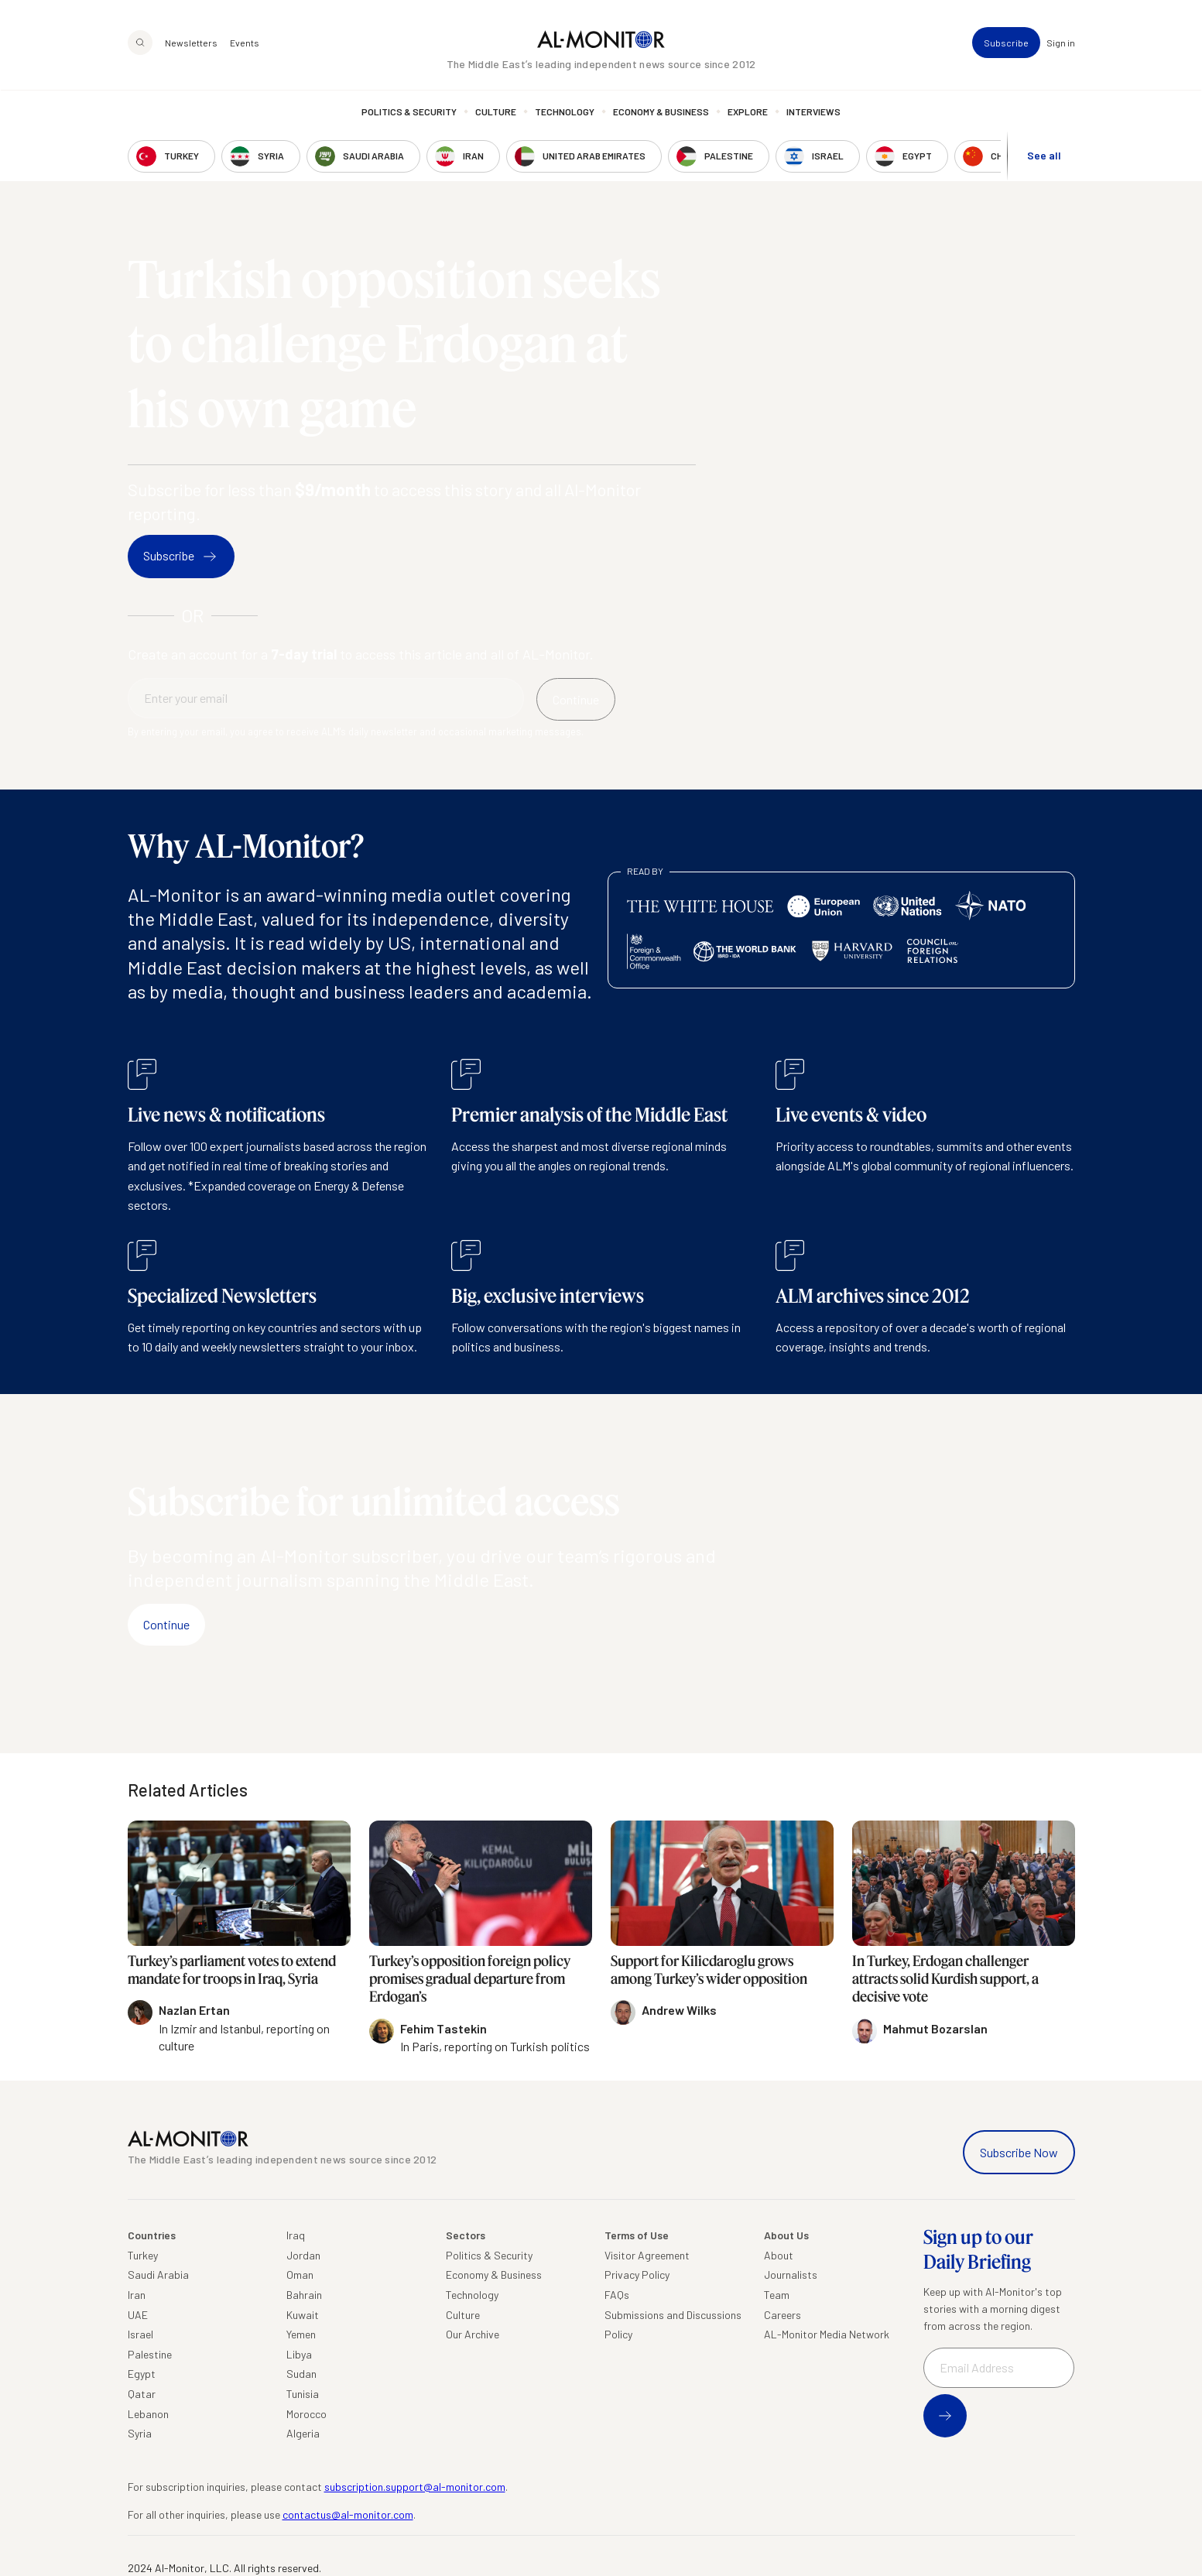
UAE (138, 2314)
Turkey (143, 2255)
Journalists (790, 2274)
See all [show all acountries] (1044, 156)
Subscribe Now (1019, 2152)
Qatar (142, 2393)
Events (244, 43)
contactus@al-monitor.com (348, 2514)
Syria (140, 2433)
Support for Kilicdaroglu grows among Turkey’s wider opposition (709, 1969)
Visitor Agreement (647, 2255)
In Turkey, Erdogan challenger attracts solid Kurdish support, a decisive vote (945, 1979)
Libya (299, 2354)
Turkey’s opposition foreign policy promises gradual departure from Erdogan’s (469, 1979)
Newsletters (191, 43)
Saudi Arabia (158, 2274)
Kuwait (302, 2314)
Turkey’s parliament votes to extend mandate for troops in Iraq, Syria (232, 1969)
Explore (748, 112)
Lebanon (148, 2413)
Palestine (150, 2354)
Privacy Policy (636, 2274)
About (778, 2255)
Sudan (301, 2373)
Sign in (1060, 43)
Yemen (301, 2334)
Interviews (813, 112)
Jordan (303, 2255)
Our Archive (472, 2334)
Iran (137, 2294)
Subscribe (1006, 43)
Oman (299, 2274)
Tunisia (302, 2393)
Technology (564, 112)
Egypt (142, 2373)
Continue (166, 1624)
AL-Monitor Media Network (826, 2334)
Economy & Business (661, 112)
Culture (495, 112)
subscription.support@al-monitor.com (414, 2486)
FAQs (616, 2294)
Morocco (306, 2413)
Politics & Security (409, 112)
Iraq (295, 2235)
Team (776, 2294)
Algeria (303, 2433)
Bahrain (304, 2294)
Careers (782, 2314)
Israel (140, 2334)
